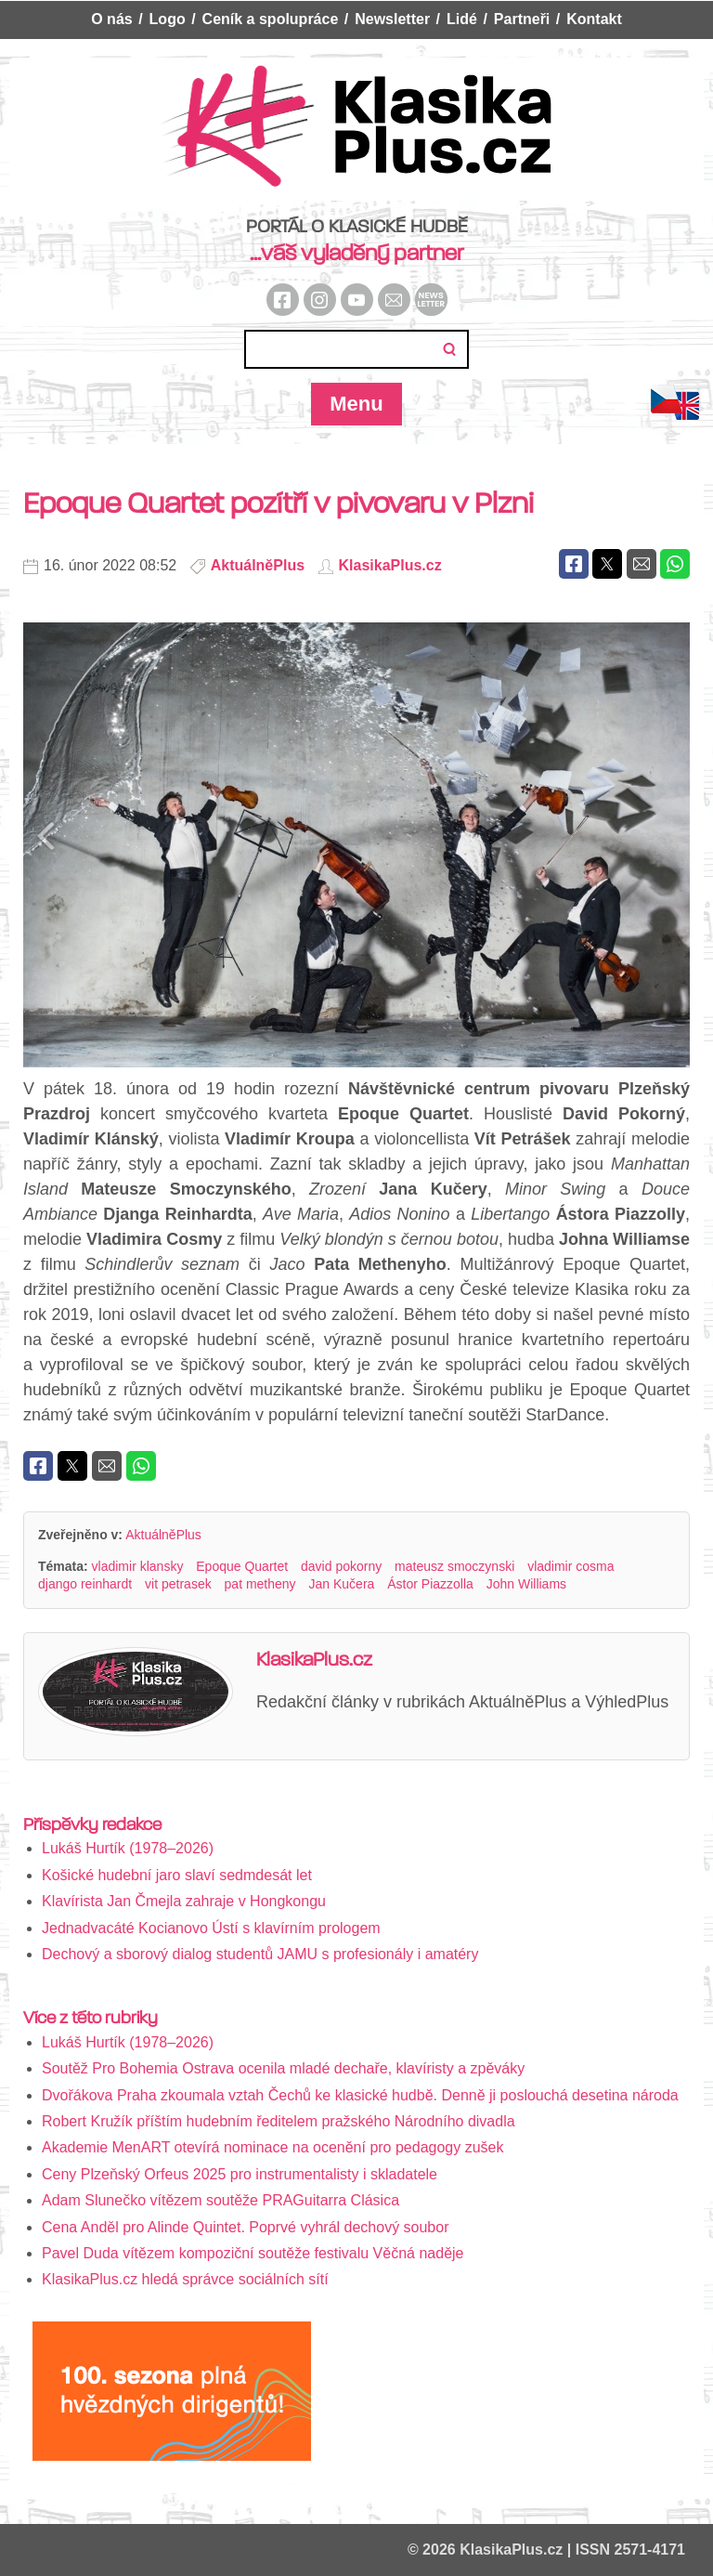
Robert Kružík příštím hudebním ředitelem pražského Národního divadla (278, 2121)
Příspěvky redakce (92, 1824)
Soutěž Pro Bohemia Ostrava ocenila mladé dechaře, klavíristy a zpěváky (283, 2068)
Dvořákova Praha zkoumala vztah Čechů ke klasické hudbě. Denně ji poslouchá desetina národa (360, 2095)
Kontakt (594, 19)
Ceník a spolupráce (270, 19)
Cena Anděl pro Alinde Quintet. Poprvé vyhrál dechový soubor (245, 2227)
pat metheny (260, 1583)
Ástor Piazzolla (430, 1583)
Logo (167, 19)
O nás (111, 19)
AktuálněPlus (258, 565)
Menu (356, 403)
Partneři (522, 19)
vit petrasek (178, 1583)
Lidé (462, 19)
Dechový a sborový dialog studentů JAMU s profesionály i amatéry (260, 1954)
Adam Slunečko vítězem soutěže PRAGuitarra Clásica (220, 2200)
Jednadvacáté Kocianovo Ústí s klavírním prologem (211, 1928)
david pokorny (341, 1566)
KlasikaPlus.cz (390, 565)
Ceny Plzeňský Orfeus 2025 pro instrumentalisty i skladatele (239, 2174)
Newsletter (392, 19)
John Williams (526, 1583)
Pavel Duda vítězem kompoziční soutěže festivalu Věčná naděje (252, 2253)
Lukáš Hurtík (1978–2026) (128, 1848)
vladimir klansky (138, 1566)
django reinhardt (85, 1583)
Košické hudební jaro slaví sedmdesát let (177, 1875)
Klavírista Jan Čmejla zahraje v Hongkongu (184, 1901)
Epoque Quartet (242, 1566)
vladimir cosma (570, 1566)
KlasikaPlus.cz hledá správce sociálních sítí (187, 2279)
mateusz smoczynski (454, 1566)
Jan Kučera (342, 1583)
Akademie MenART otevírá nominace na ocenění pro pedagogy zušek (273, 2147)
